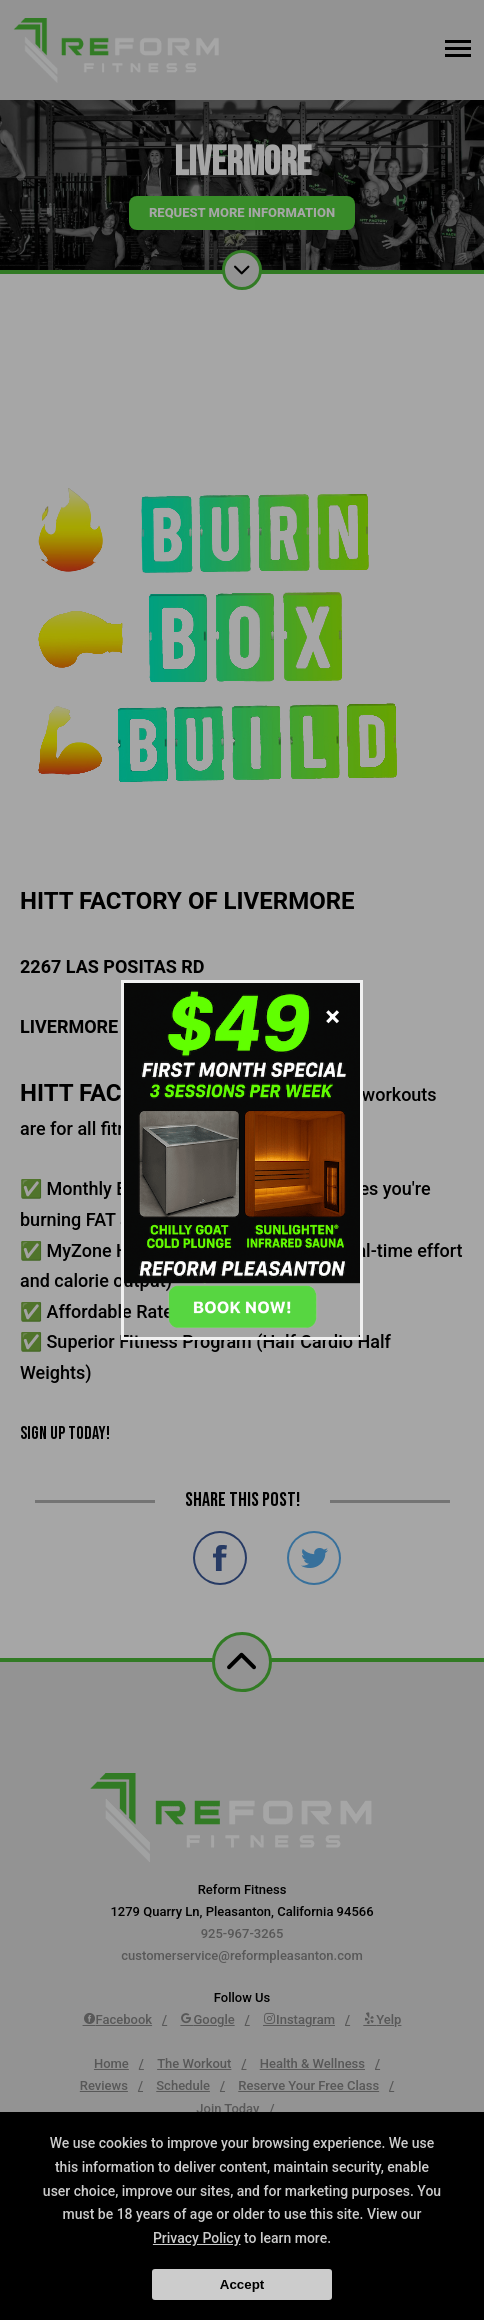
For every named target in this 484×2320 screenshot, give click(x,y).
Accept (242, 2284)
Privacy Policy (197, 2238)
